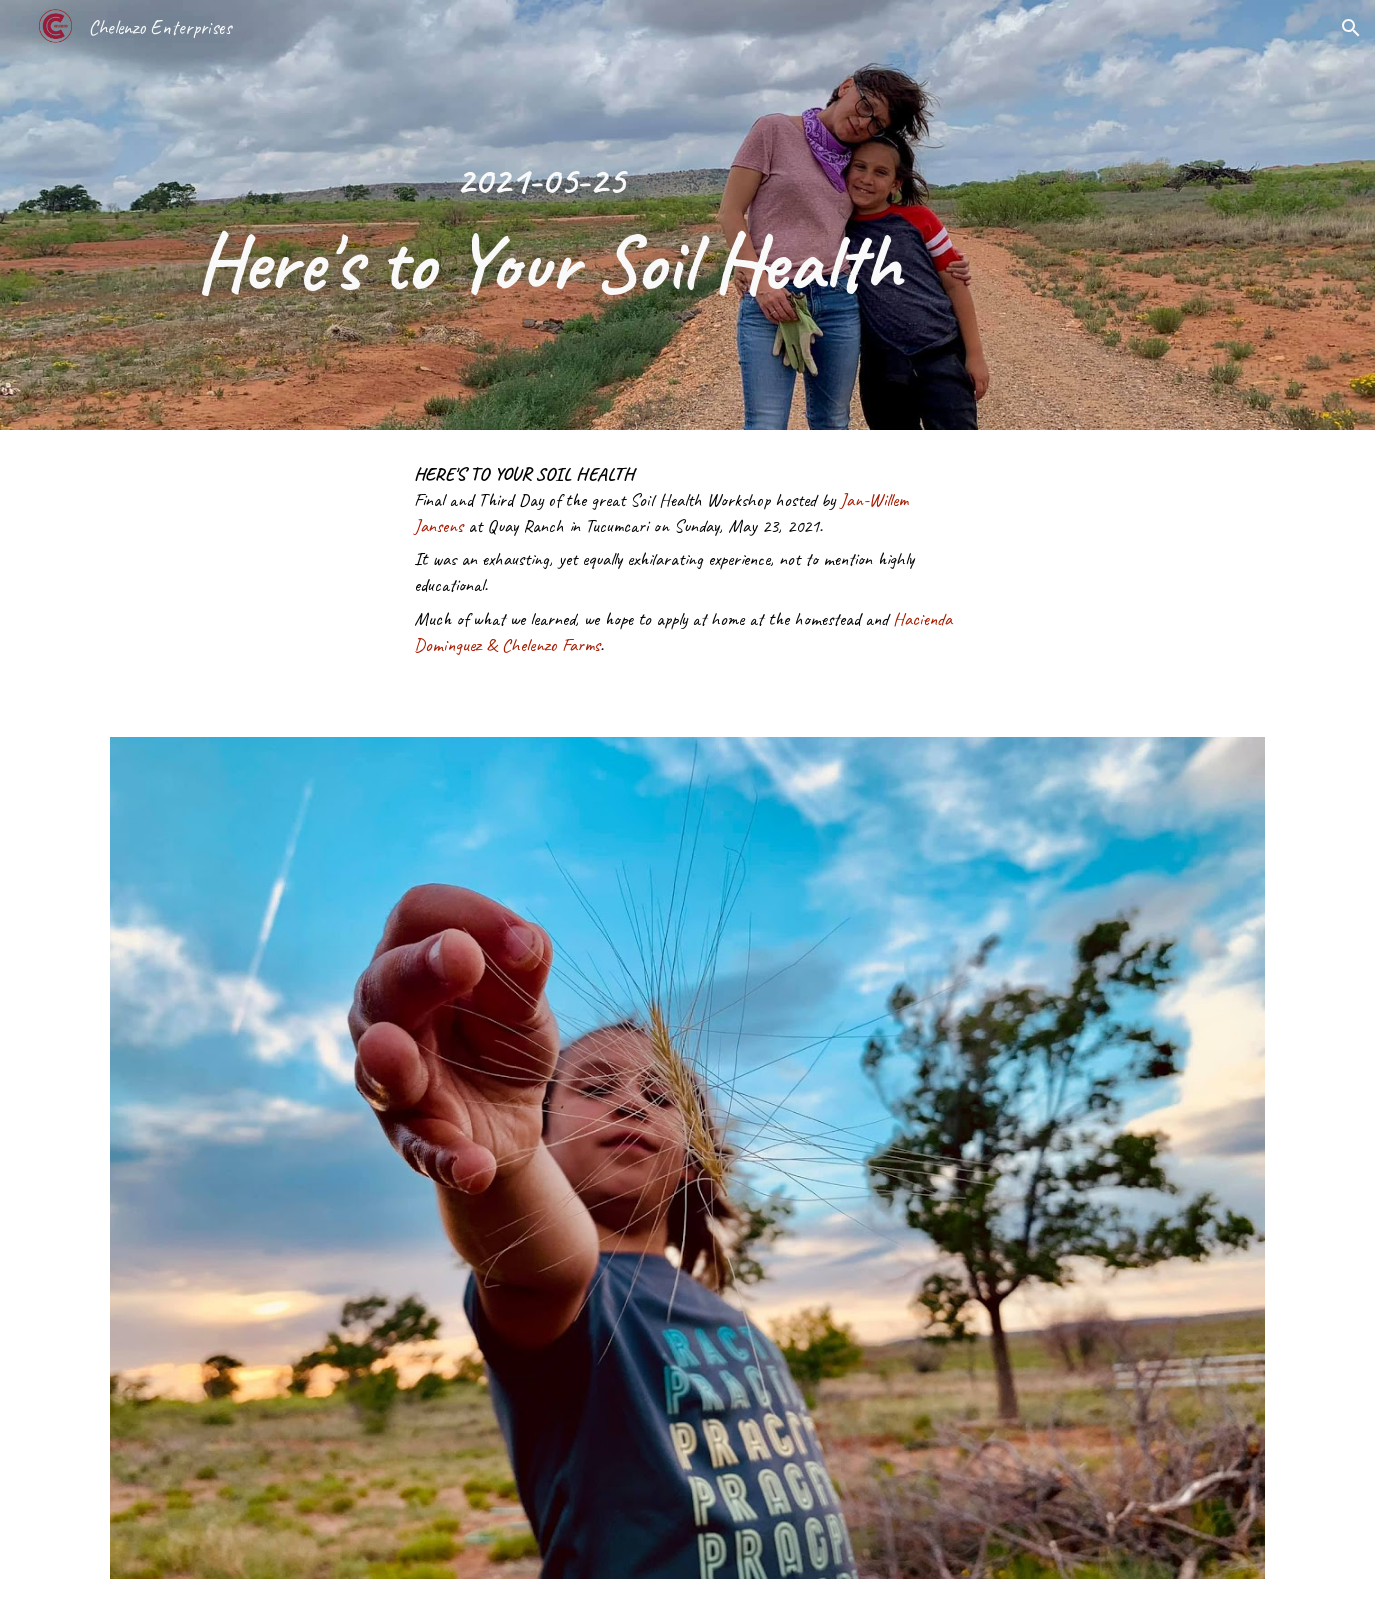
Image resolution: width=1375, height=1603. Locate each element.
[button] (1351, 28)
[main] (539, 215)
